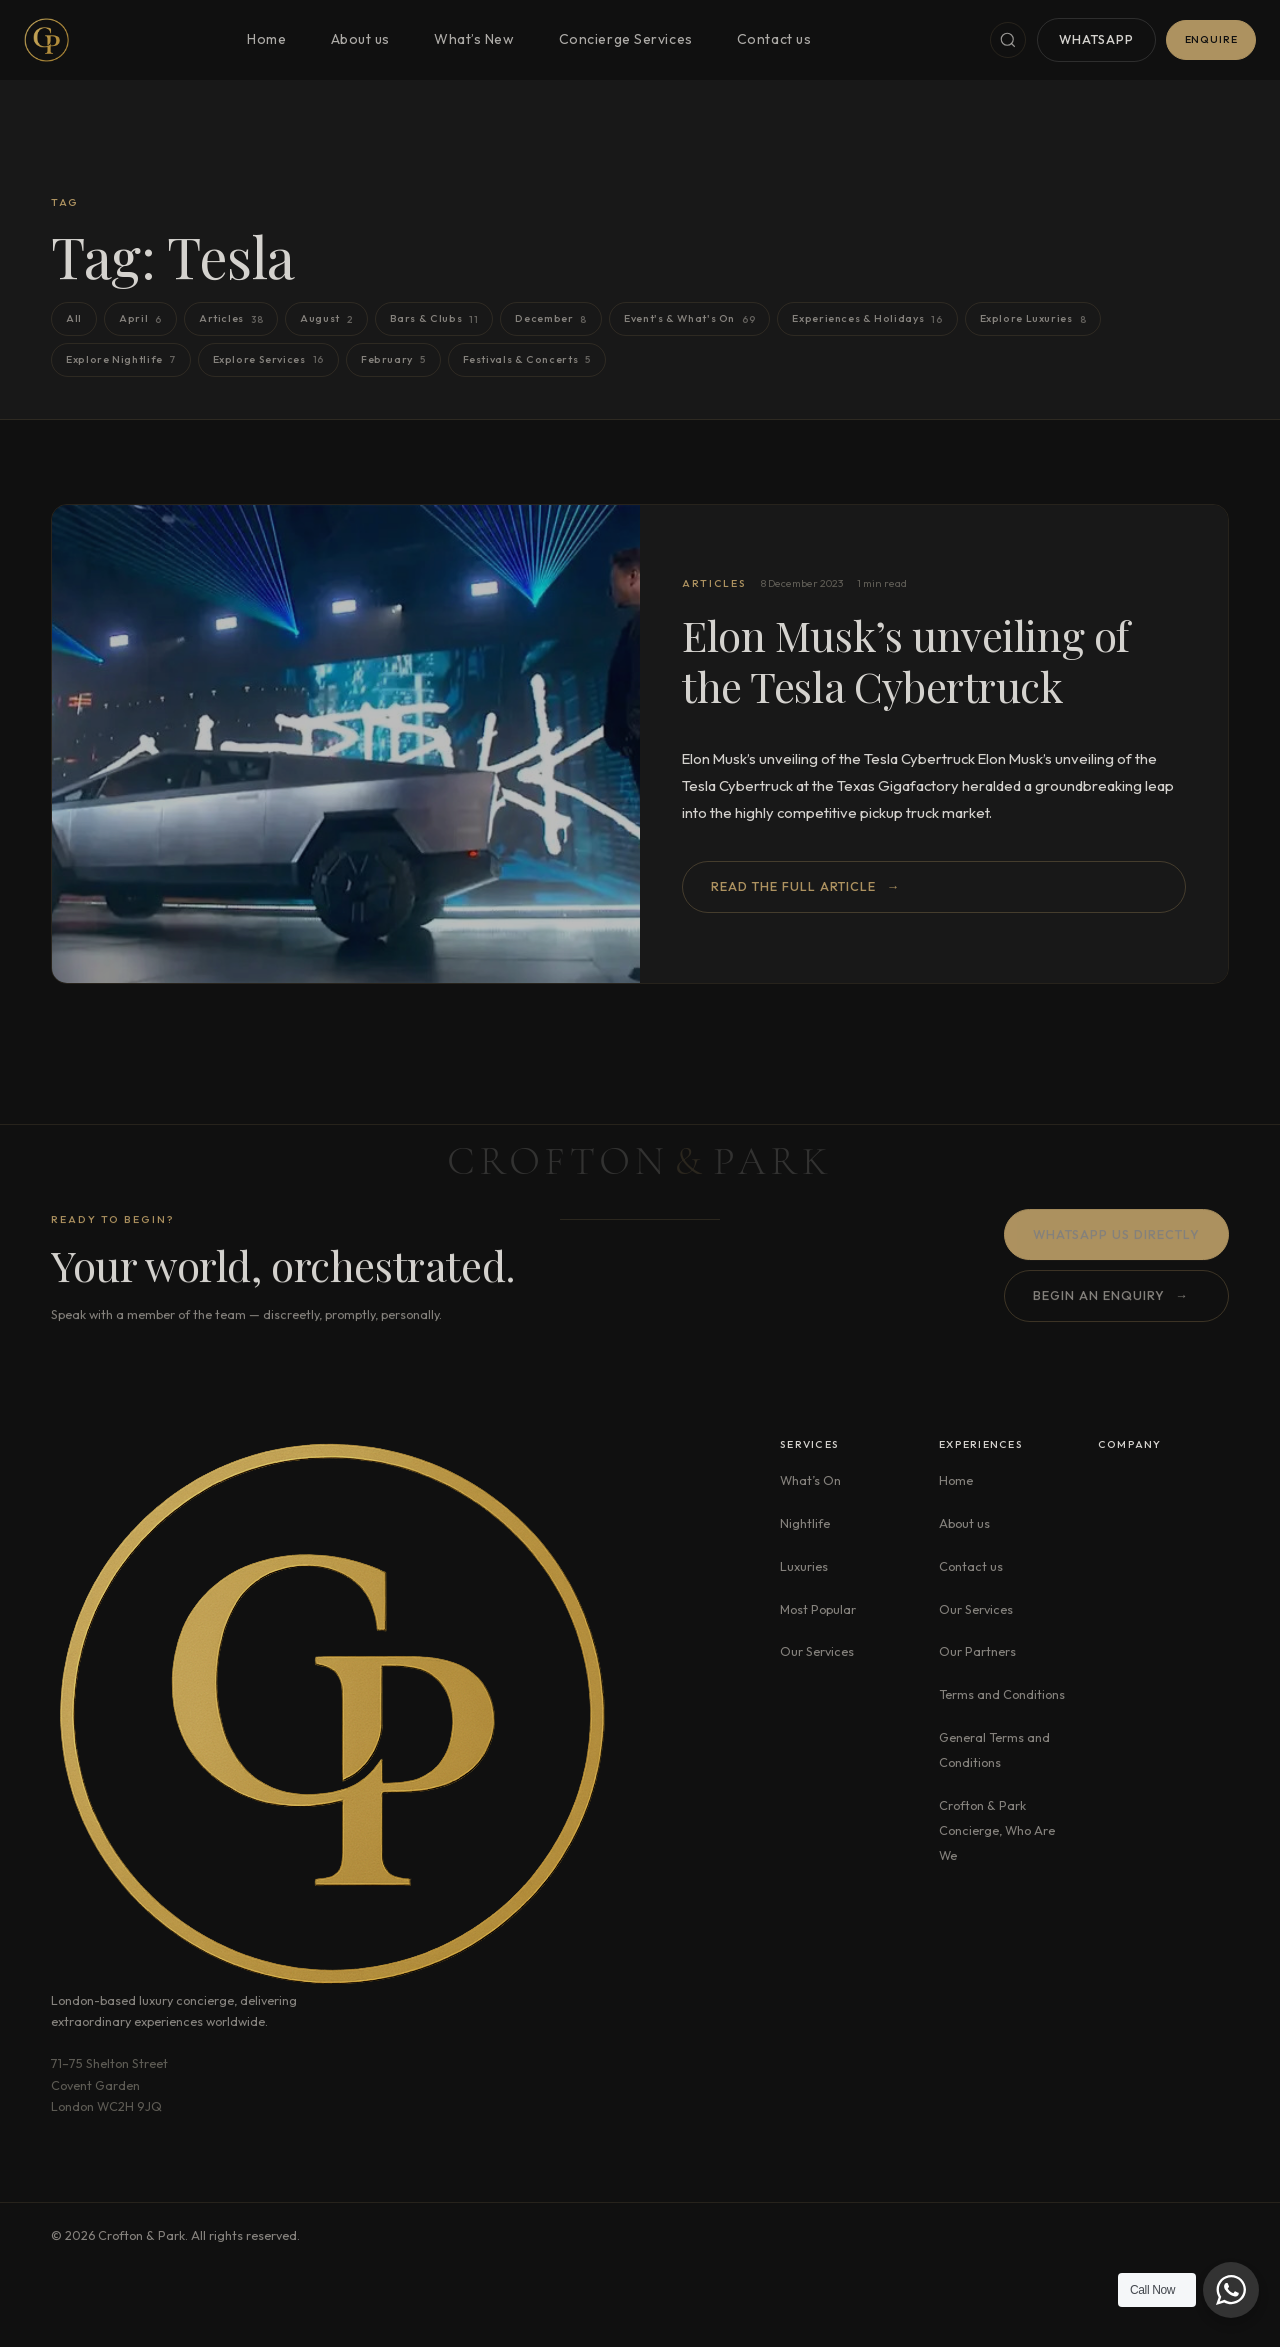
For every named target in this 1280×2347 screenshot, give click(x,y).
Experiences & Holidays (867, 319)
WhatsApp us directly (1116, 1236)
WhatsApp (1096, 39)
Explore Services (268, 359)
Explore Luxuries (1033, 319)
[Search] (1008, 40)
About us (360, 39)
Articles (231, 319)
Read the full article (805, 886)
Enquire (1211, 39)
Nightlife (805, 1523)
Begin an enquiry (1111, 1298)
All (74, 318)
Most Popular (818, 1609)
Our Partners (977, 1651)
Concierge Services (626, 39)
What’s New (474, 39)
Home (266, 39)
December (551, 319)
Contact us (774, 39)
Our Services (817, 1651)
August (326, 319)
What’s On (810, 1480)
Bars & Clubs (434, 319)
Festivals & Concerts (527, 359)
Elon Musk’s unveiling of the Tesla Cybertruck (906, 660)
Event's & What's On (689, 319)
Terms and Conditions (1002, 1694)
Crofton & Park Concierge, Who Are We (997, 1830)
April (140, 319)
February (393, 359)
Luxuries (804, 1566)
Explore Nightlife (120, 359)
